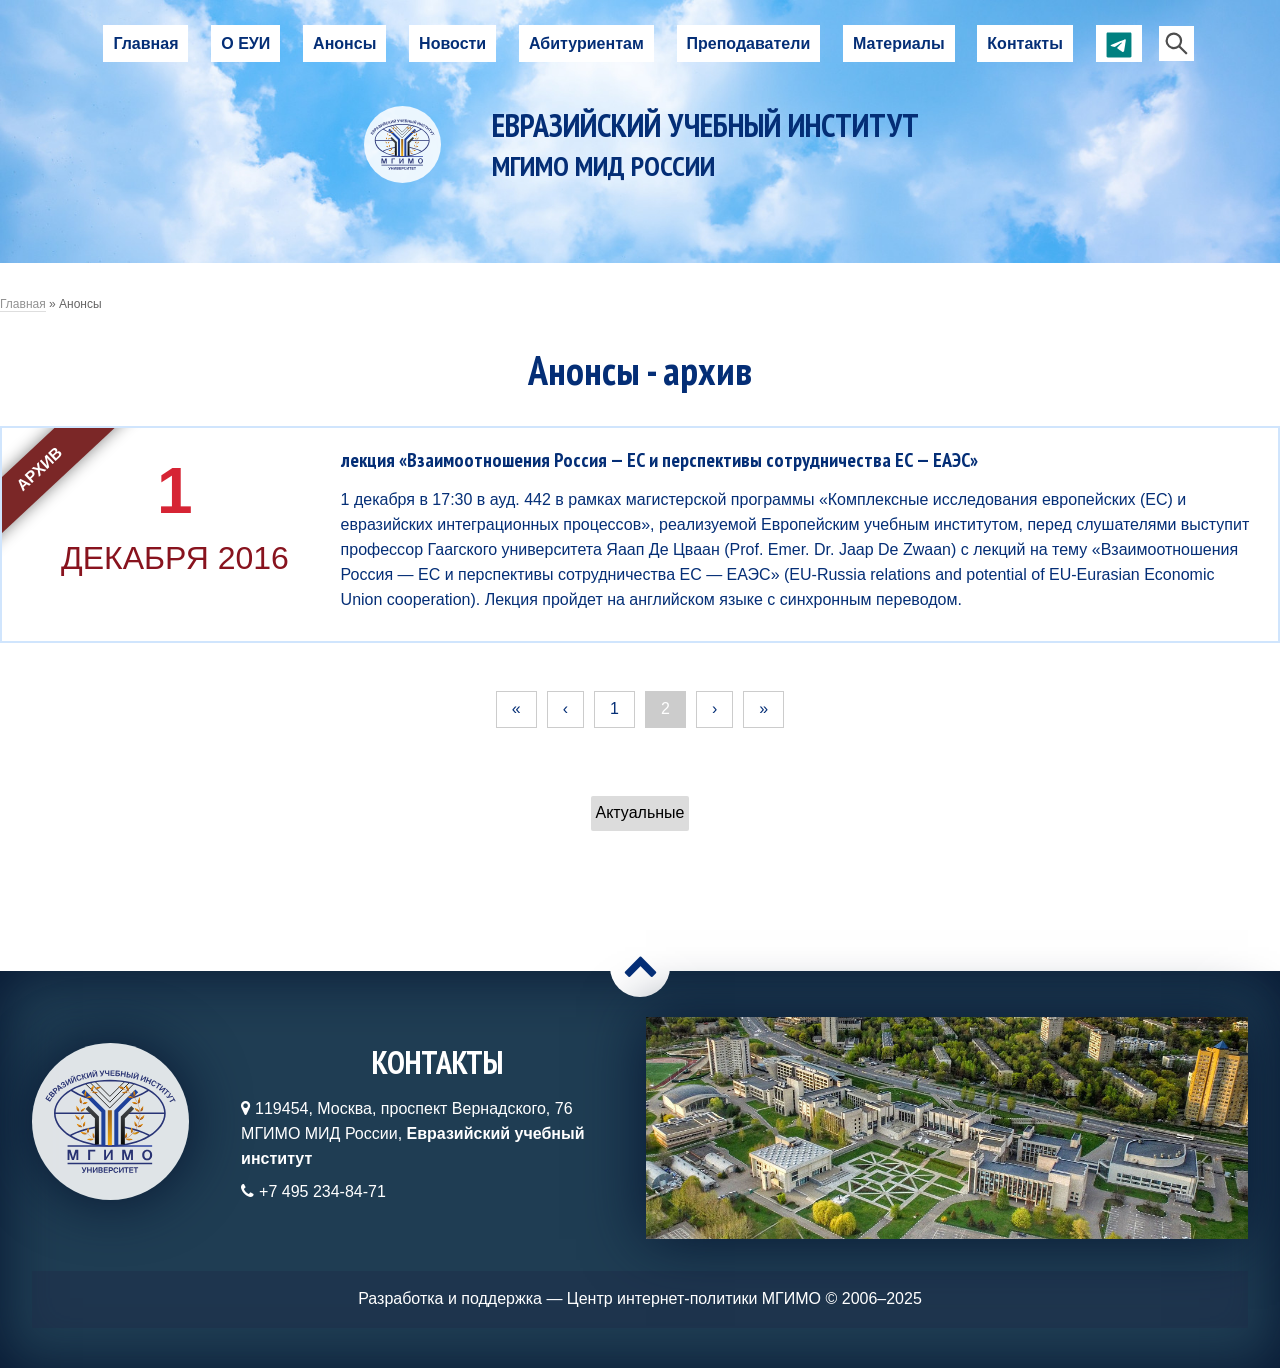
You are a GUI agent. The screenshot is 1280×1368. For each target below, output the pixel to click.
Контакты (1024, 43)
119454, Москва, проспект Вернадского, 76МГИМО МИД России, (412, 1133)
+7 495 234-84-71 (322, 1191)
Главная (145, 43)
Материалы (899, 43)
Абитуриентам (586, 43)
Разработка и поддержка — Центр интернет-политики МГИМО (589, 1298)
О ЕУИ (245, 43)
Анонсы (344, 43)
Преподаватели (749, 43)
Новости (452, 43)
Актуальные (640, 812)
